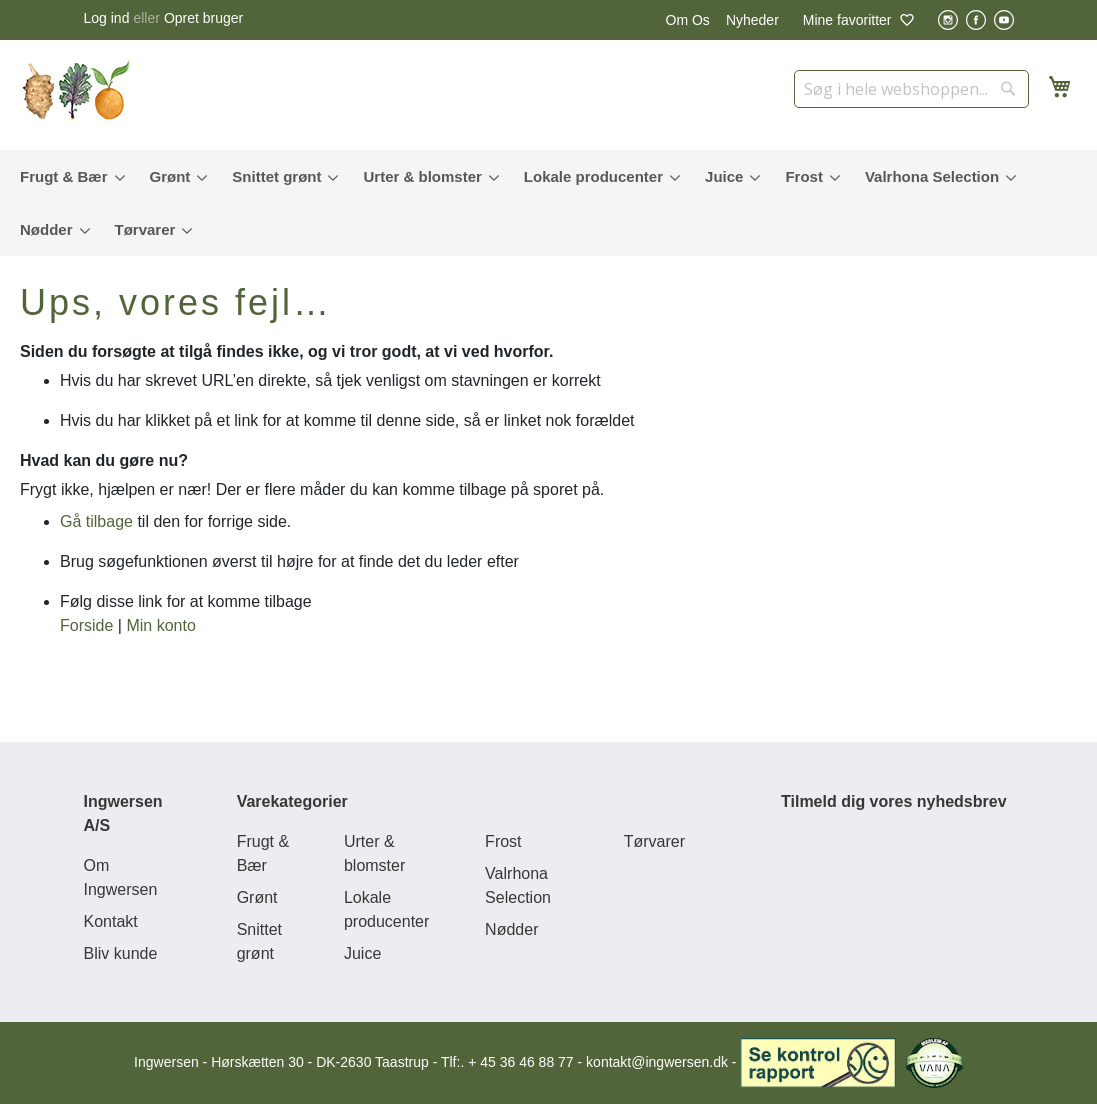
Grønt (257, 897)
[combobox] (911, 89)
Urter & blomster (374, 853)
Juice (362, 953)
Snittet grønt (259, 941)
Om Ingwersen (121, 877)
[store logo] (80, 90)
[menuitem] (68, 176)
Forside (86, 625)
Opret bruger (203, 18)
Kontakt (111, 921)
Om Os (688, 20)
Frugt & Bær (263, 853)
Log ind (107, 18)
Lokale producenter (386, 909)
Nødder (511, 929)
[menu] (548, 203)
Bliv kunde (121, 953)
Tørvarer (654, 841)
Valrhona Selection (518, 885)
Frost (503, 841)
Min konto (160, 625)
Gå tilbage (96, 521)
